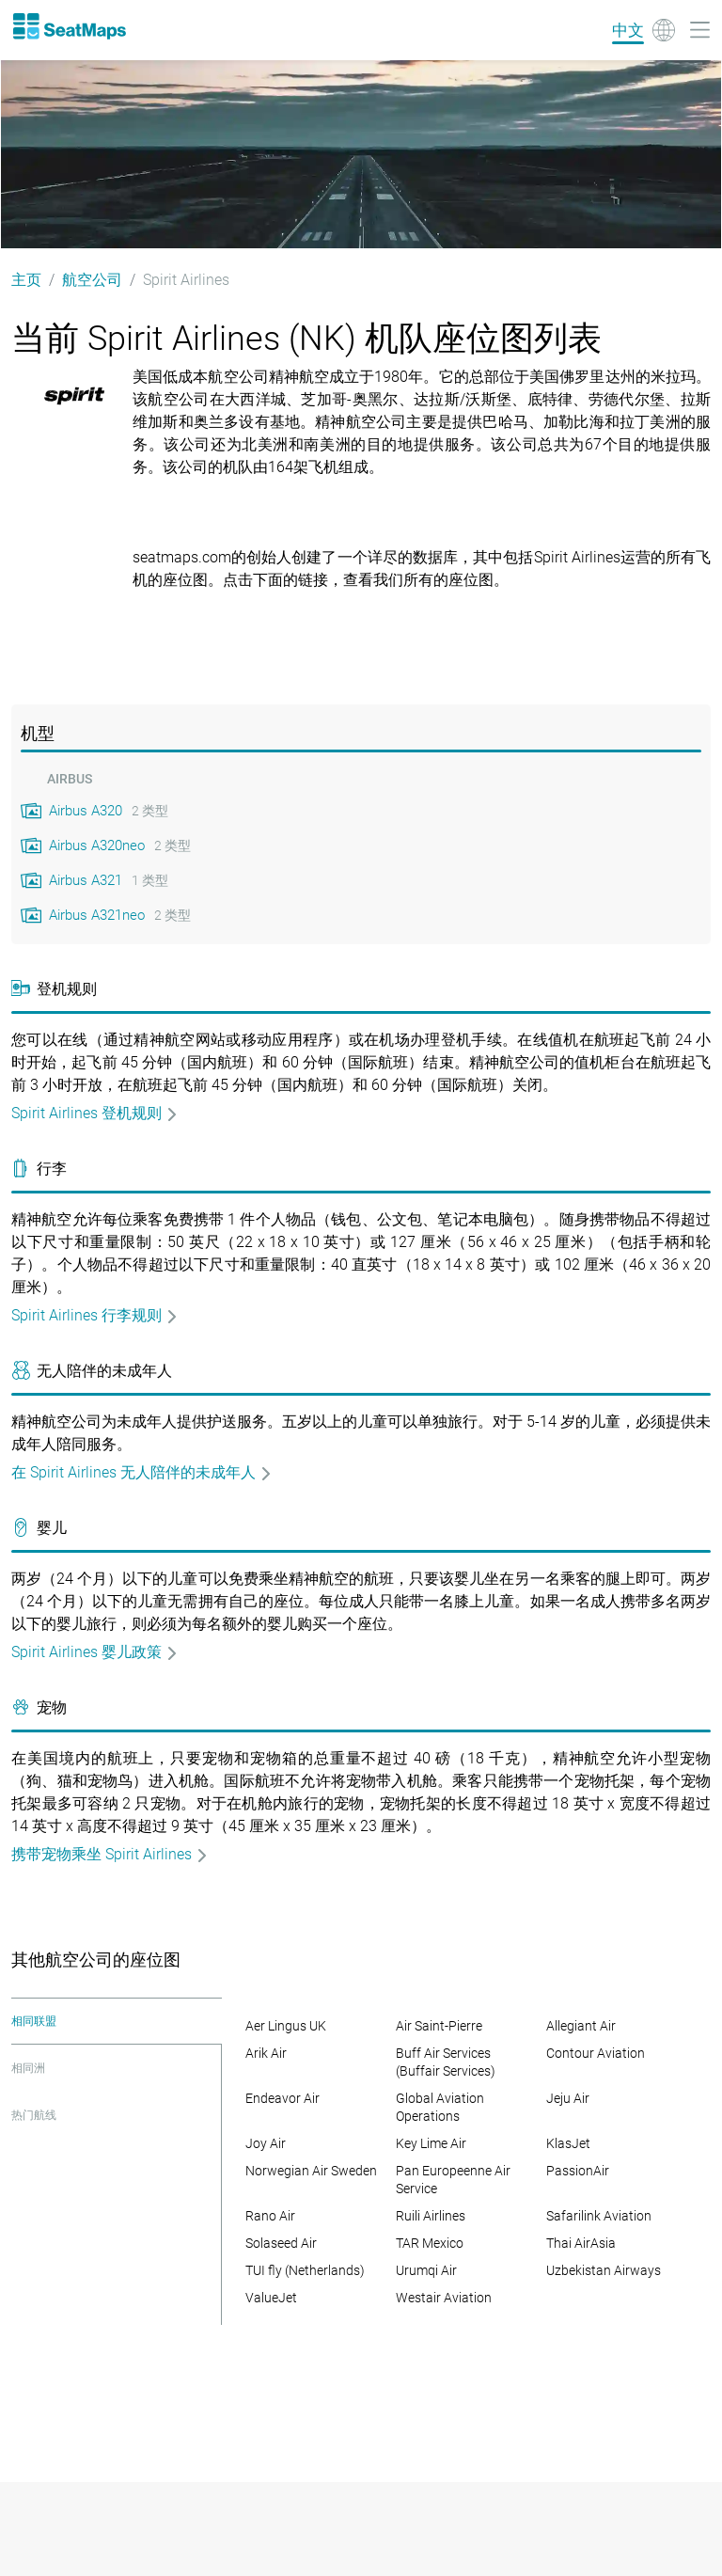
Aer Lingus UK (285, 2025)
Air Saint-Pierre (439, 2025)
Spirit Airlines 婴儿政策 (95, 1652)
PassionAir (577, 2170)
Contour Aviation (595, 2053)
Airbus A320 (85, 810)
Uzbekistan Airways (603, 2270)
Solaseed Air (281, 2243)
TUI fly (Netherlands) (305, 2270)
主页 (26, 280)
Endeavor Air (282, 2098)
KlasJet (568, 2143)
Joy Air (265, 2143)
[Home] (68, 26)
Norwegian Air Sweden (311, 2170)
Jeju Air (567, 2098)
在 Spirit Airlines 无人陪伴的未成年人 (142, 1472)
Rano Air (270, 2215)
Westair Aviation (444, 2297)
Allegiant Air (581, 2025)
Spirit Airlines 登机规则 (95, 1113)
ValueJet (271, 2297)
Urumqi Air (426, 2270)
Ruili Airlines (430, 2215)
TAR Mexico (429, 2243)
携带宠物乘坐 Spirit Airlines (110, 1854)
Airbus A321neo (97, 915)
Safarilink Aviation (598, 2215)
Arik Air (266, 2053)
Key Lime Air (431, 2143)
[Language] (643, 30)
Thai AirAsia (581, 2243)
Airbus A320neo (97, 845)
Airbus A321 (85, 880)
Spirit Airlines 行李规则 (95, 1315)
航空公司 (92, 280)
